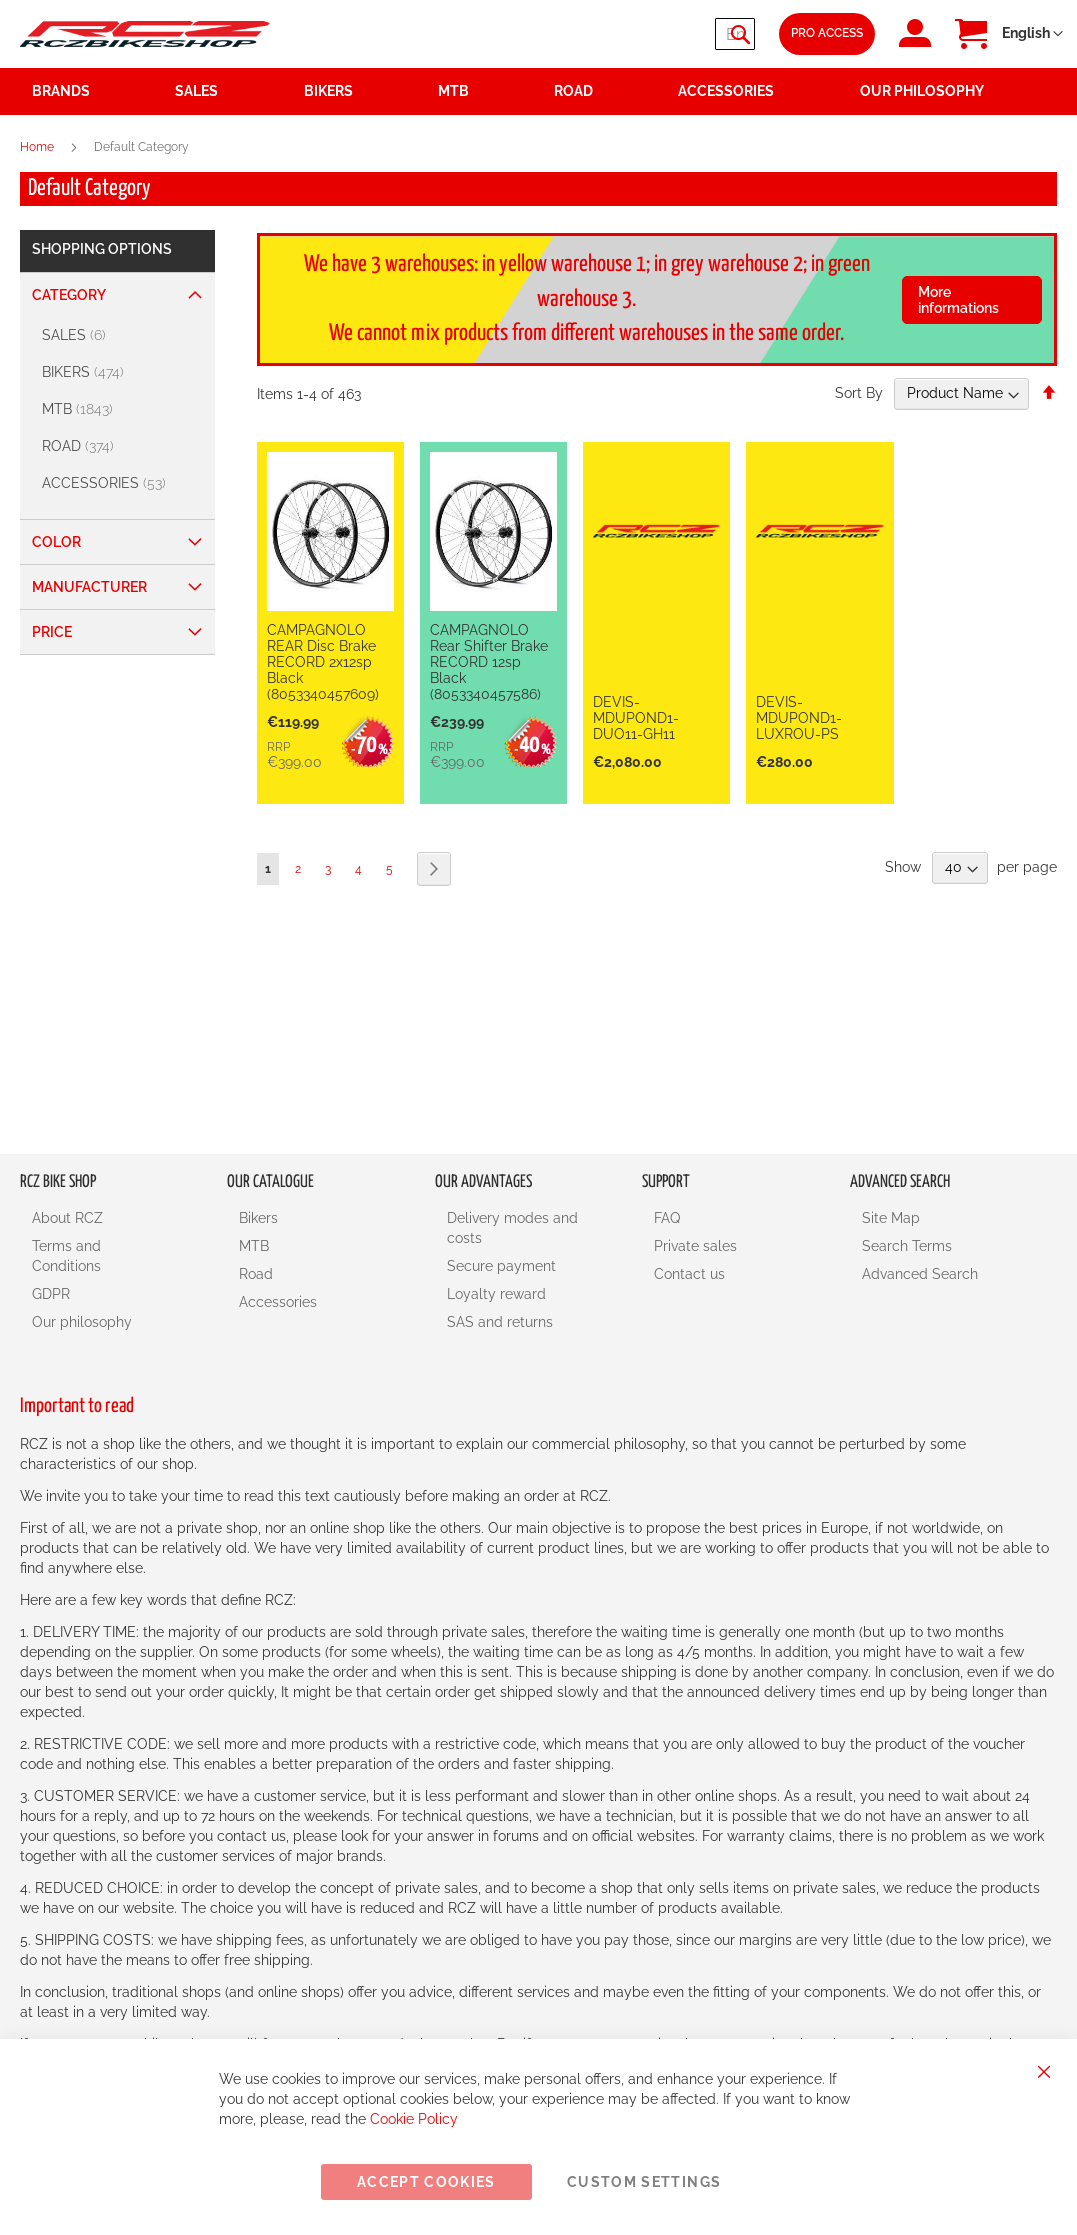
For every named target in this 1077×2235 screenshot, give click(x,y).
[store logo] (145, 33)
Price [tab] (52, 632)
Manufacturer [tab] (89, 587)
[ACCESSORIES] (120, 483)
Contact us (689, 1274)
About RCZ (67, 1218)
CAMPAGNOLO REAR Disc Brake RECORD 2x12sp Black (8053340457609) (323, 662)
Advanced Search (920, 1274)
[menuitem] (227, 91)
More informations (958, 300)
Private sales (695, 1246)
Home (38, 147)
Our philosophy (82, 1322)
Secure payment (501, 1266)
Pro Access (827, 33)
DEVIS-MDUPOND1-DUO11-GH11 (636, 718)
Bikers (258, 1218)
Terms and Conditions (66, 1256)
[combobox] (635, 34)
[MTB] (120, 409)
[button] (1032, 34)
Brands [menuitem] (61, 91)
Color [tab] (56, 542)
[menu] (538, 91)
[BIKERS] (120, 372)
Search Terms (907, 1246)
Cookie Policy (414, 2119)
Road (256, 1274)
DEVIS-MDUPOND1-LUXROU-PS (799, 718)
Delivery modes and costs (512, 1228)
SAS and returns (500, 1322)
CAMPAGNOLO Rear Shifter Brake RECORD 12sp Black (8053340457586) (489, 662)
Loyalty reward (496, 1294)
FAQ (667, 1218)
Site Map (891, 1218)
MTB (254, 1246)
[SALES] (120, 335)
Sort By (859, 393)
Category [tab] (69, 295)
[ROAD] (120, 446)
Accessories (278, 1302)
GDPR (51, 1294)
